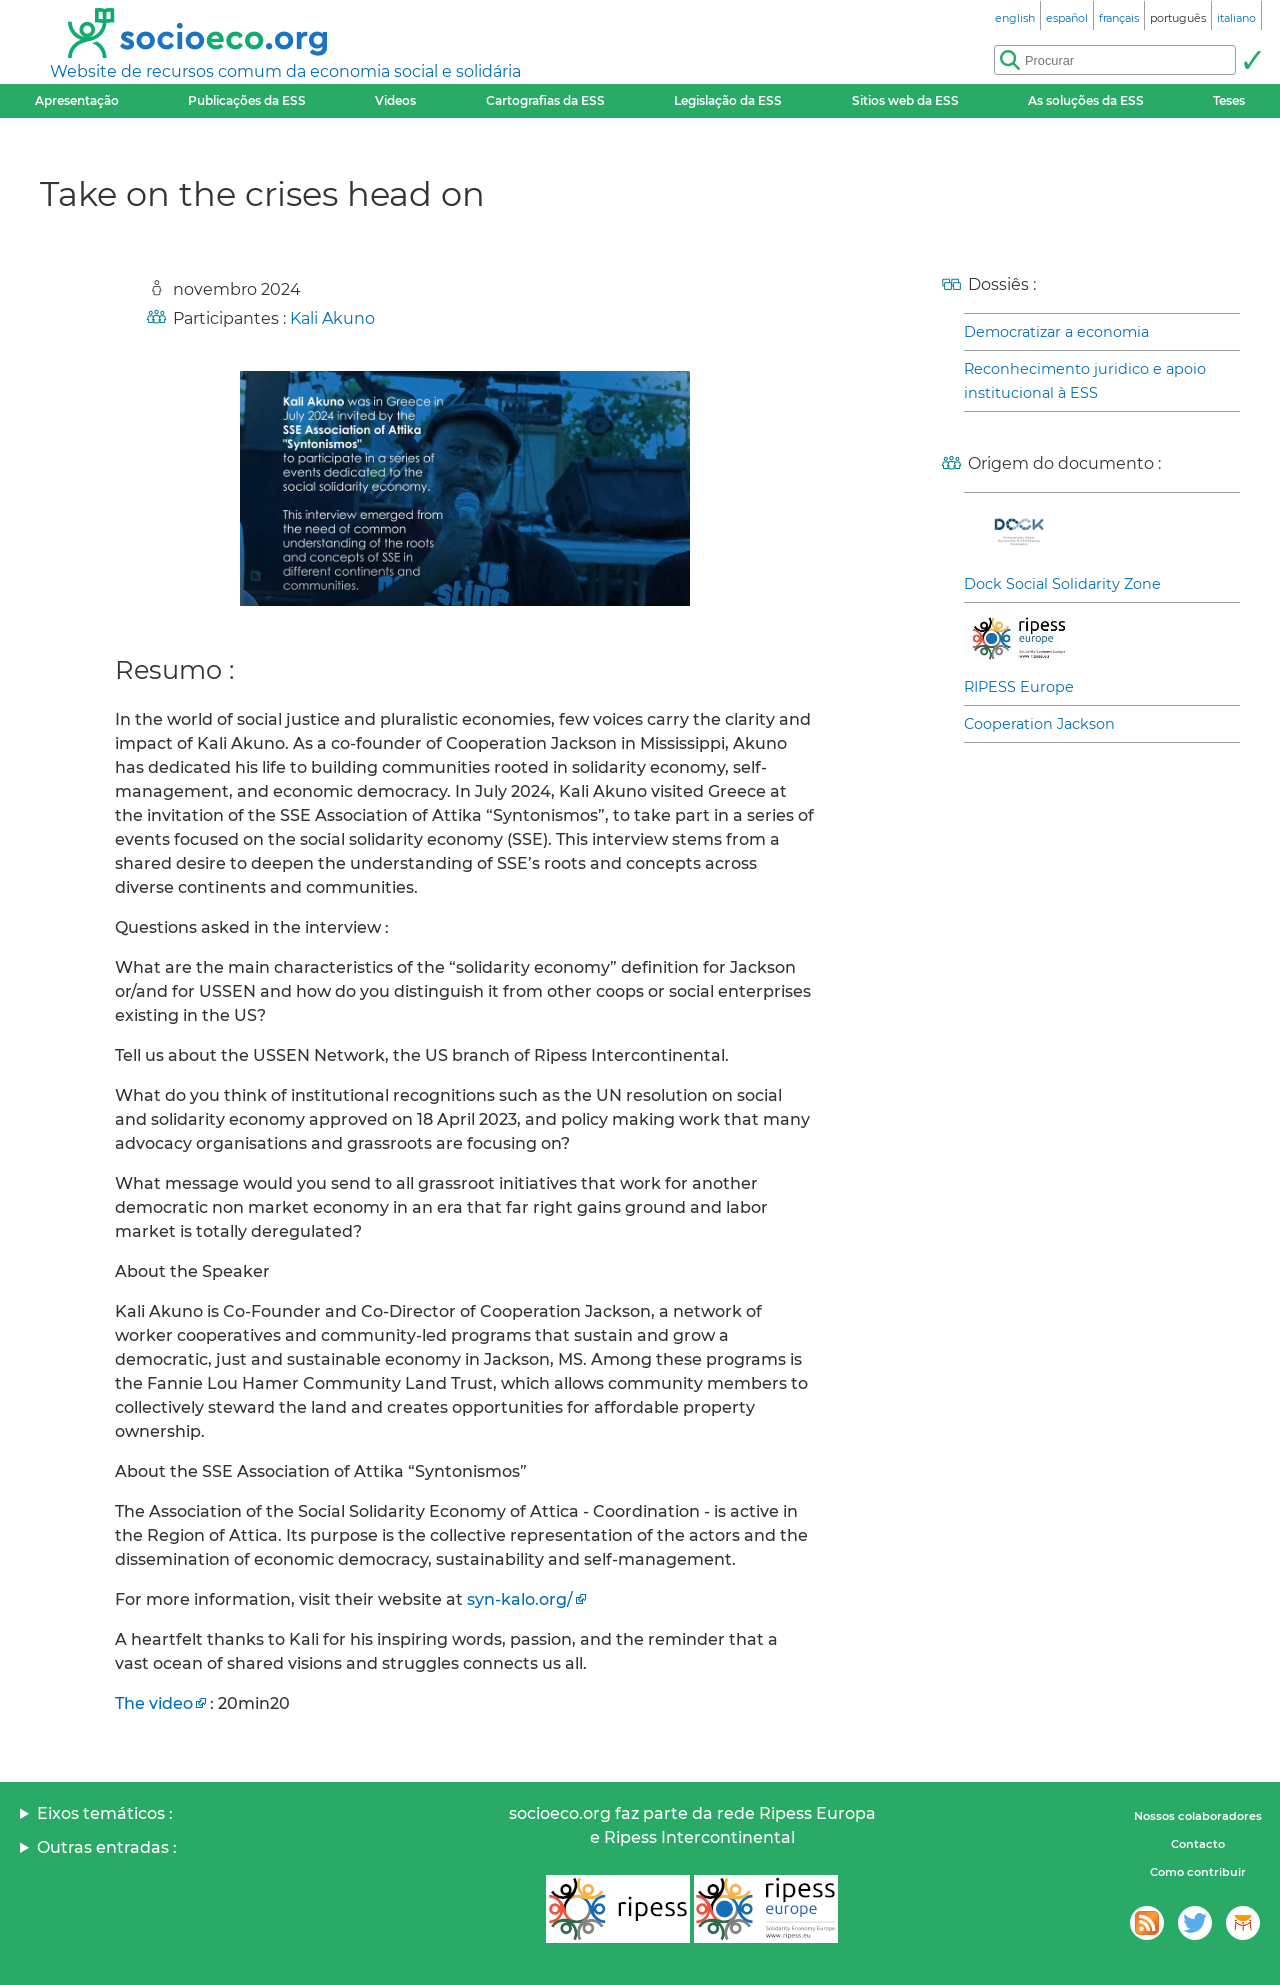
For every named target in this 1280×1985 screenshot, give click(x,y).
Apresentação (77, 100)
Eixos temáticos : (105, 1813)
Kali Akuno (332, 318)
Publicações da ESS (247, 100)
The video (154, 1703)
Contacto (1198, 1844)
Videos (395, 100)
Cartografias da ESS (545, 100)
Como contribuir (1198, 1872)
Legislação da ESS (728, 100)
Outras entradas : (107, 1847)
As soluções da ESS (1086, 100)
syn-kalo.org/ (520, 1599)
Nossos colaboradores (1198, 1816)
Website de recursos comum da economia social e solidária (285, 71)
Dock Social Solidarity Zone (1062, 584)
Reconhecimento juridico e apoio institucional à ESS (1085, 381)
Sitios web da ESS (905, 100)
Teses (1229, 100)
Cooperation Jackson (1039, 724)
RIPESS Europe (1019, 687)
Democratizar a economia (1056, 332)
